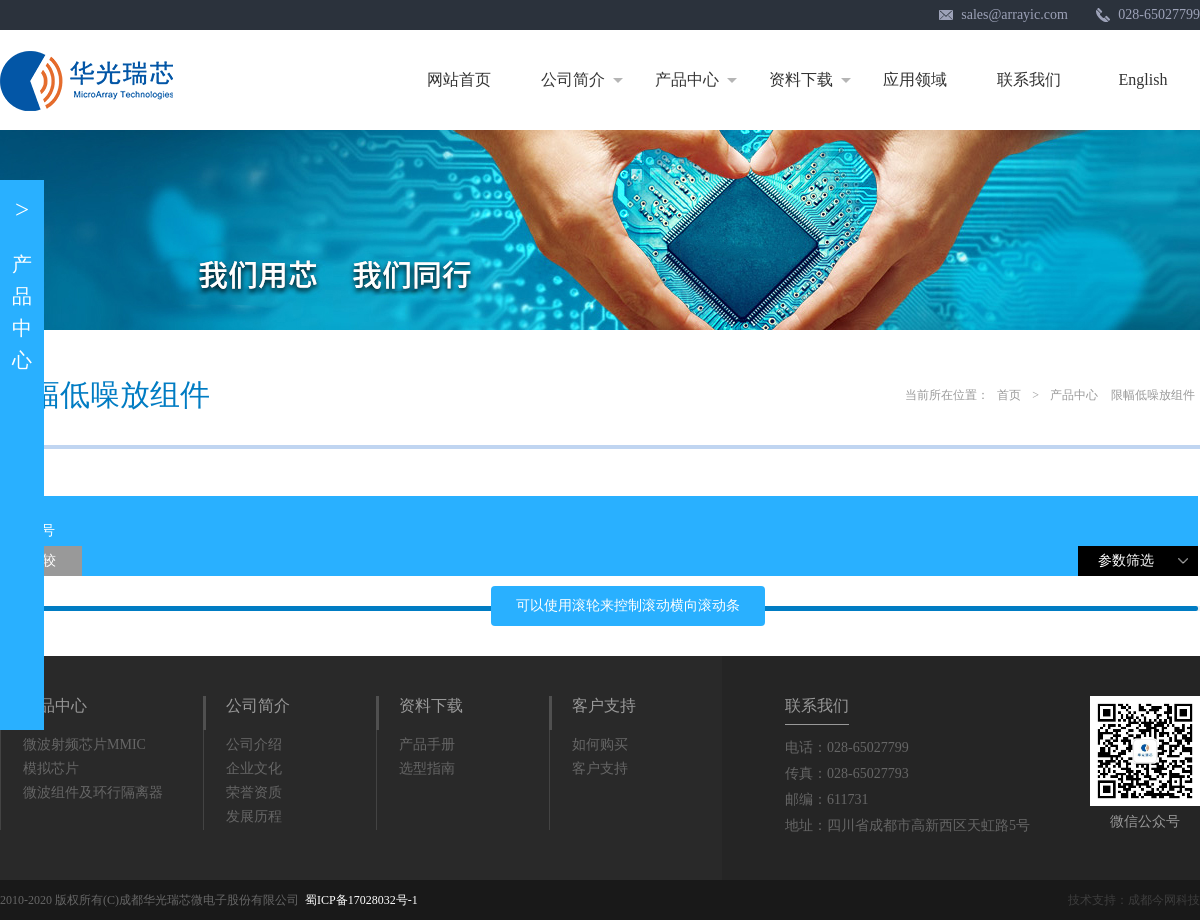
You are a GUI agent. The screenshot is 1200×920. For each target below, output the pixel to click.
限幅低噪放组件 (1153, 395)
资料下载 (813, 80)
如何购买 (600, 744)
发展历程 (254, 816)
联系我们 (1029, 79)
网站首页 (459, 79)
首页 (1009, 395)
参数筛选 (1148, 564)
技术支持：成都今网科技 (1134, 900)
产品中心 (699, 80)
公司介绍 (254, 744)
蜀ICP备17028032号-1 (361, 900)
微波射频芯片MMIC (84, 744)
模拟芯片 (51, 768)
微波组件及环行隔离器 (93, 792)
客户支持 (604, 705)
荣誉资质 (254, 792)
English (1143, 79)
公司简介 (585, 80)
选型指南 (427, 768)
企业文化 (254, 768)
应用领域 (915, 79)
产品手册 (427, 744)
